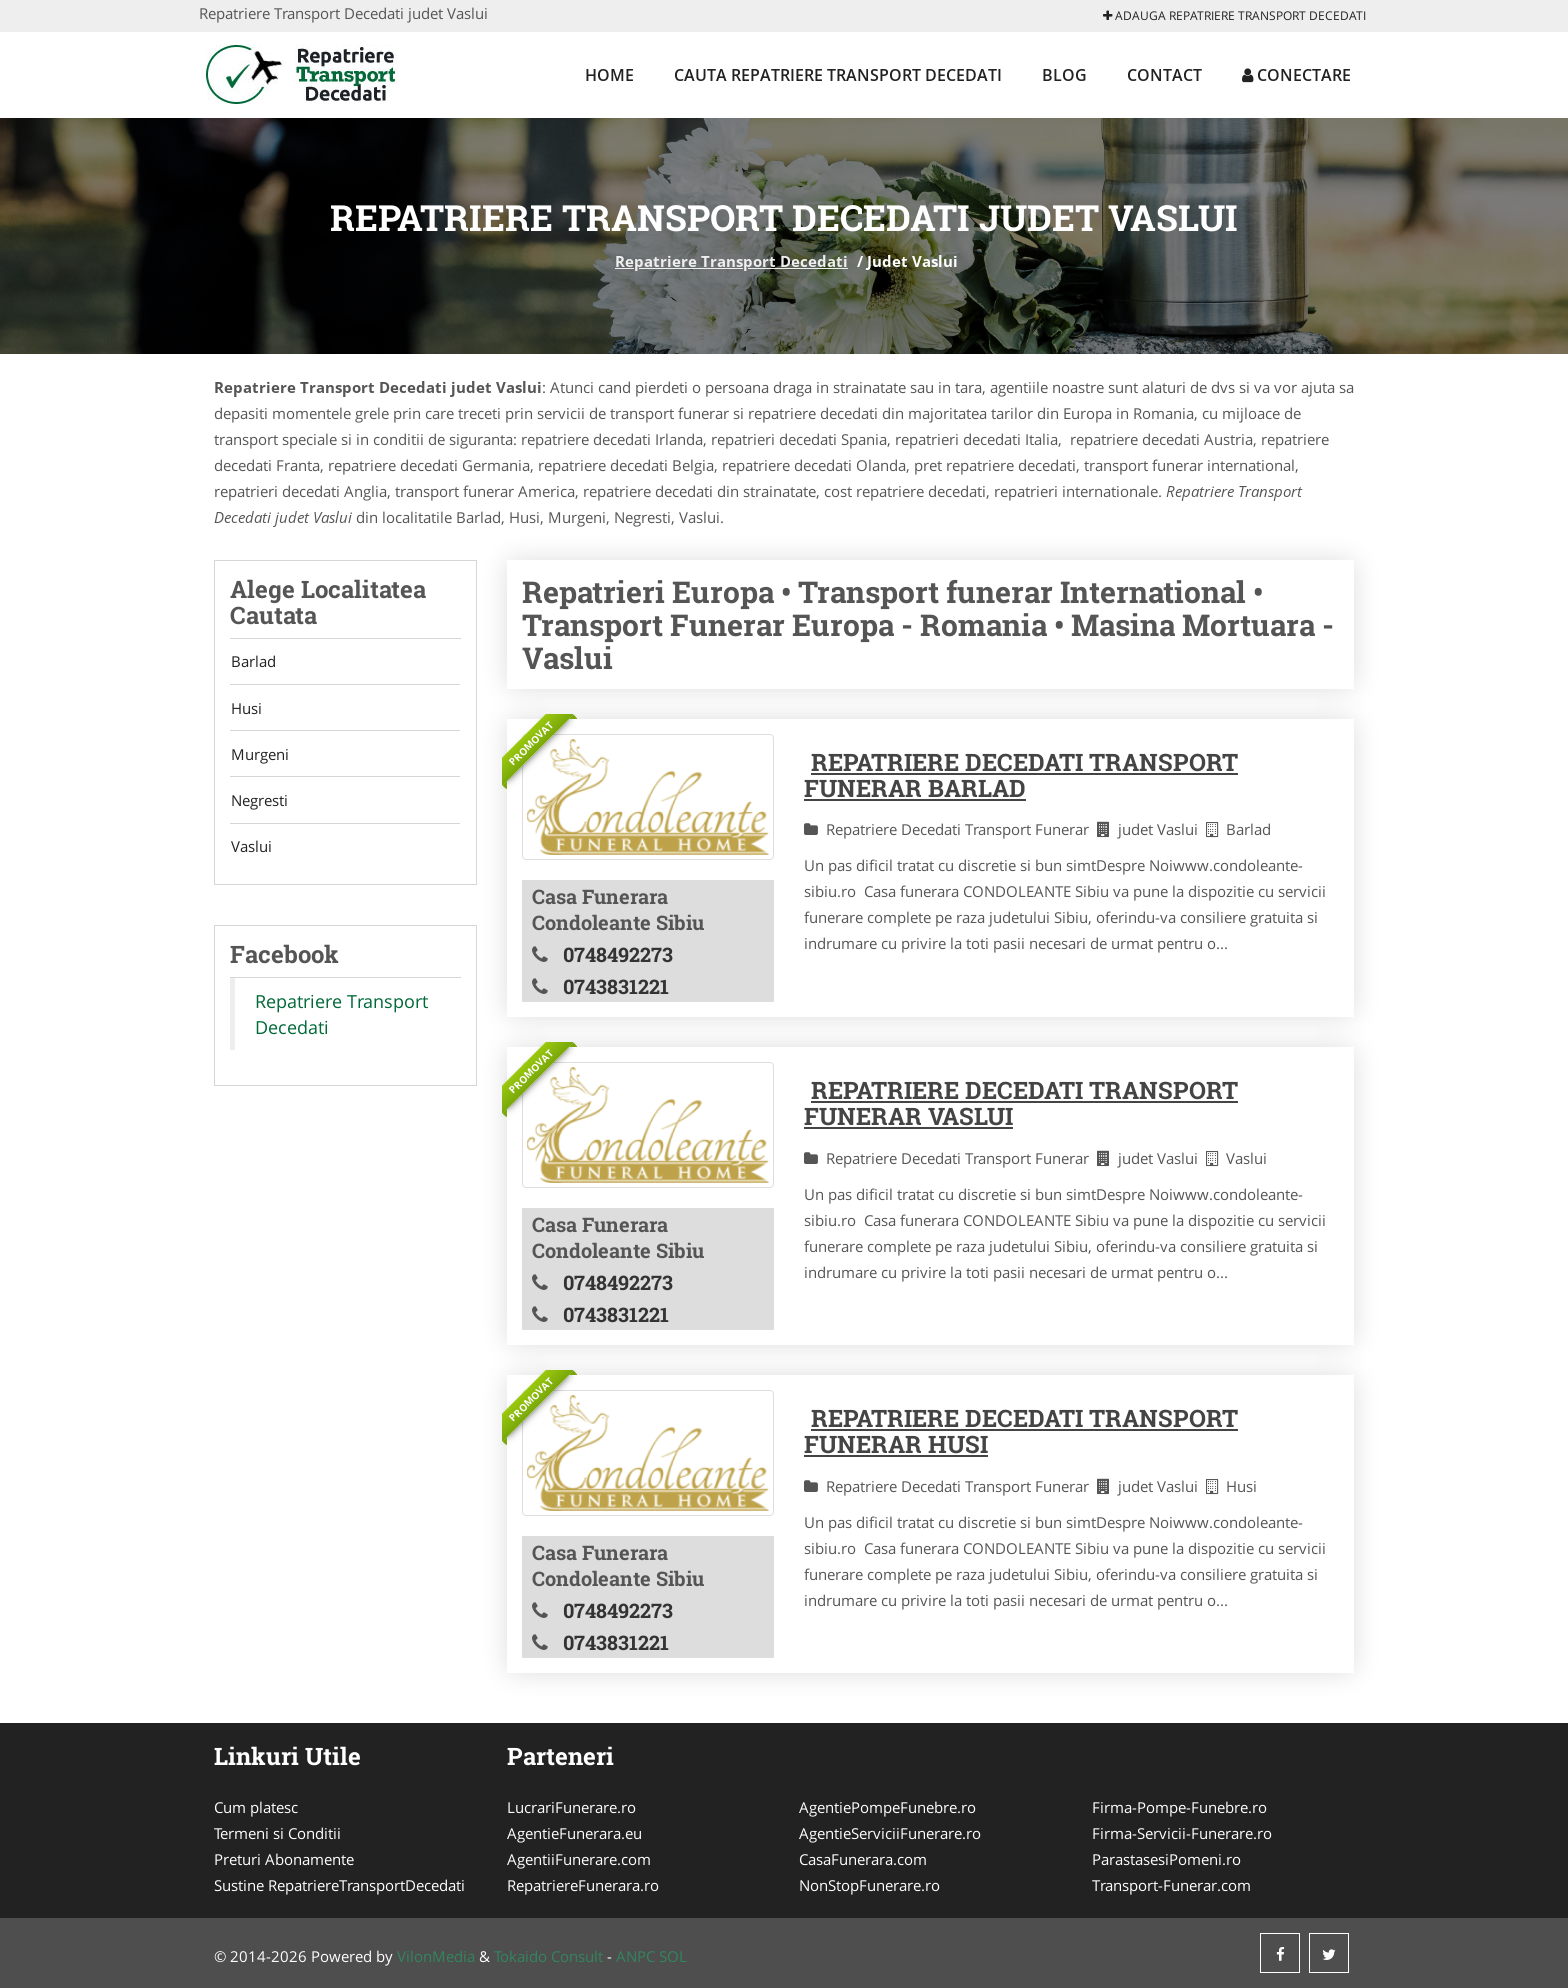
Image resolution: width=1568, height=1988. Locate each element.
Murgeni (259, 756)
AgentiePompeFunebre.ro (887, 1807)
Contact (1164, 75)
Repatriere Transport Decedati (731, 261)
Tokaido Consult (548, 1956)
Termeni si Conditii (277, 1833)
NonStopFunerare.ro (869, 1885)
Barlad (252, 662)
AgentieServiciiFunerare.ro (890, 1833)
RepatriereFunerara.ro (583, 1885)
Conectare (1296, 75)
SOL (673, 1956)
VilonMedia (436, 1956)
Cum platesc (256, 1807)
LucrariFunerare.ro (571, 1807)
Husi (245, 709)
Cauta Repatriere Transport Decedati (838, 75)
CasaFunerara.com (863, 1859)
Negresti (258, 803)
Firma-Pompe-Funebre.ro (1179, 1807)
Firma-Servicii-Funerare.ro (1182, 1833)
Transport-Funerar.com (1171, 1885)
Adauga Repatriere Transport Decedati (1234, 15)
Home (609, 75)
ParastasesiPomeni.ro (1166, 1859)
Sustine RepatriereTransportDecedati (339, 1885)
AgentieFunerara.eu (574, 1833)
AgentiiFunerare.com (579, 1859)
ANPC (635, 1956)
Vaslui (250, 850)
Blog (1064, 75)
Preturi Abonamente (284, 1859)
